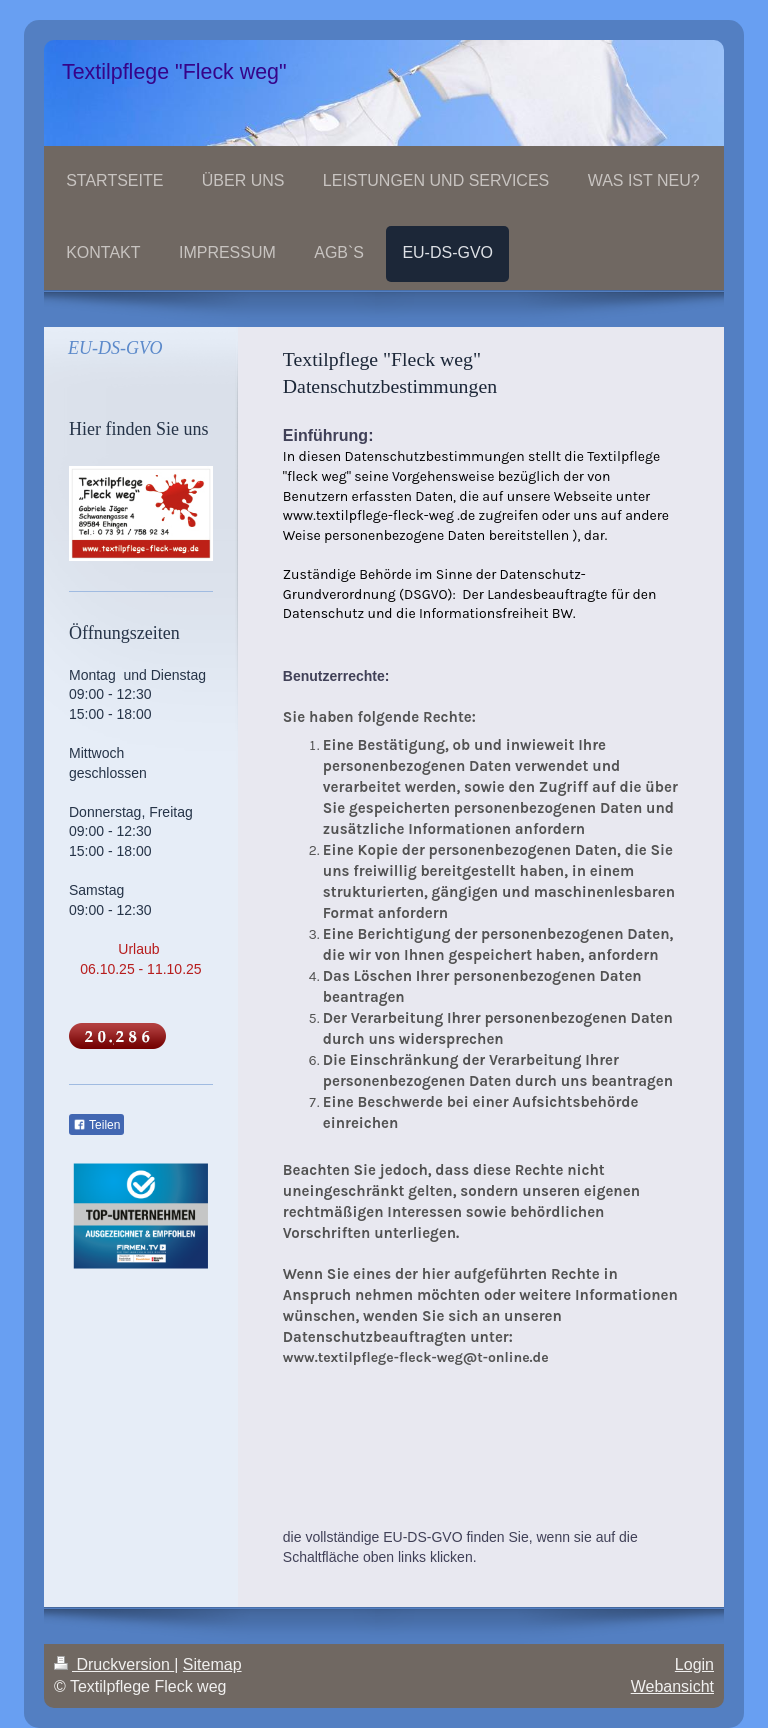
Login (694, 1664)
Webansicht (672, 1686)
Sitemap (212, 1664)
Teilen (96, 1125)
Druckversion (114, 1664)
